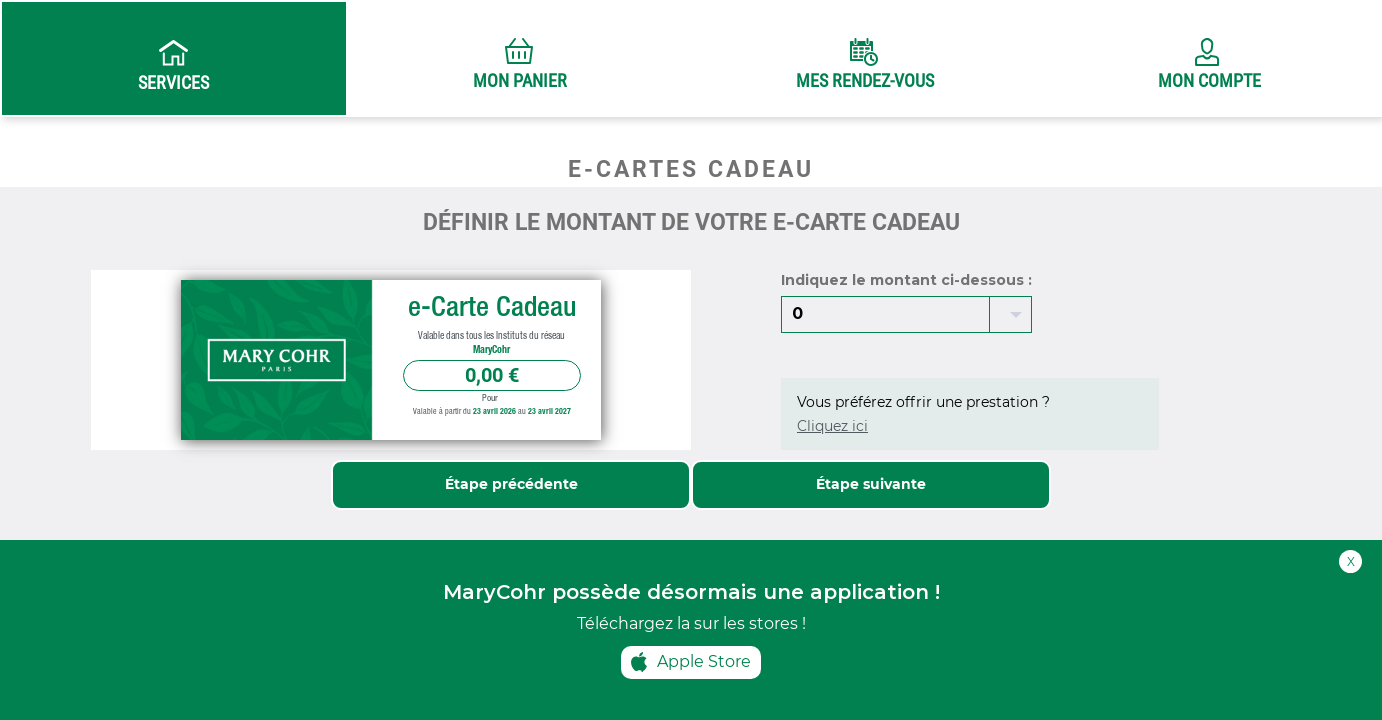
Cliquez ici (832, 426)
